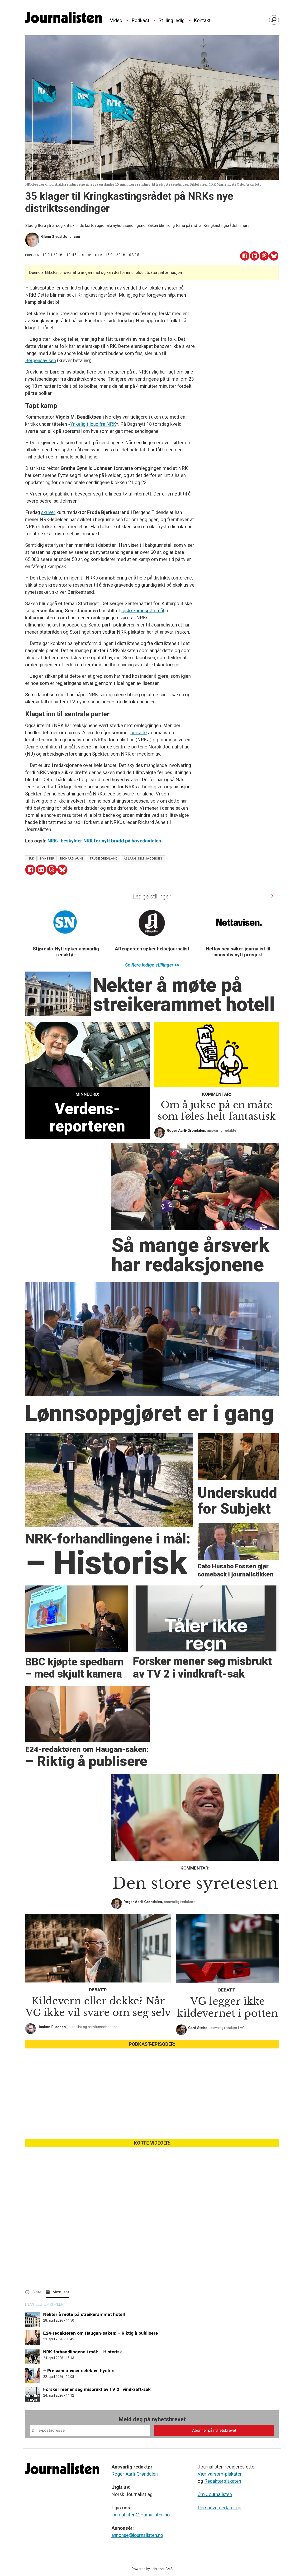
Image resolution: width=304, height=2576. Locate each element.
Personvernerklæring (219, 2508)
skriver (48, 512)
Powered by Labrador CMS (152, 2569)
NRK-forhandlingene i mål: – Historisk (82, 2352)
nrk (31, 858)
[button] (272, 896)
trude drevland (104, 858)
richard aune (72, 858)
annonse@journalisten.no (137, 2535)
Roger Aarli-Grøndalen (134, 2474)
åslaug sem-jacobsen (143, 858)
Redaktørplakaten (222, 2481)
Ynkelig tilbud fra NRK (93, 424)
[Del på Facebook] (244, 256)
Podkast (140, 20)
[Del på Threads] (264, 256)
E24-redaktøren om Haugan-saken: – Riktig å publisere (100, 2333)
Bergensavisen (40, 360)
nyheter (47, 858)
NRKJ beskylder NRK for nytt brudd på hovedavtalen (104, 841)
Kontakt (202, 20)
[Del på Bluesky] (273, 256)
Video (116, 20)
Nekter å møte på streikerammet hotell (84, 2314)
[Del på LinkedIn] (254, 256)
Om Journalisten (215, 2494)
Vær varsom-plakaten (220, 2474)
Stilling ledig (171, 20)
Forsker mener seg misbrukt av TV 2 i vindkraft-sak (97, 2389)
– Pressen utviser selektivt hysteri (78, 2370)
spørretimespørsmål (142, 610)
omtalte (138, 732)
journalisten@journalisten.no (140, 2515)
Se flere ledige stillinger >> (152, 965)
